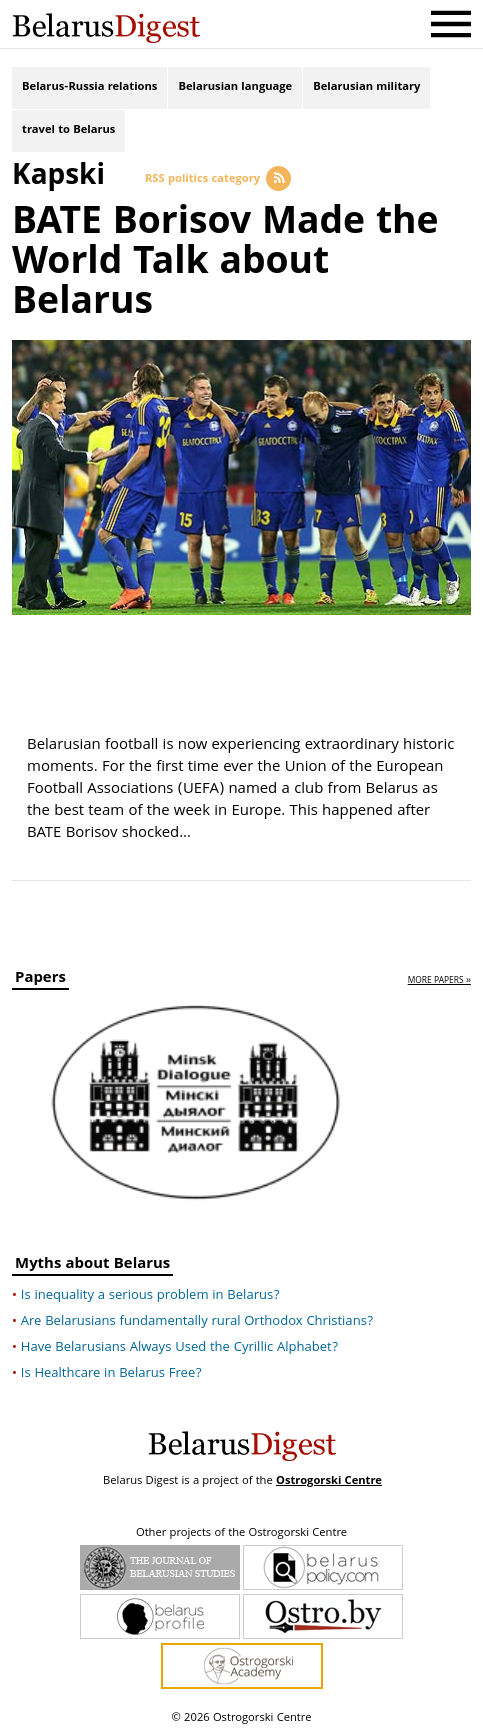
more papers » (439, 981)
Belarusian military (366, 87)
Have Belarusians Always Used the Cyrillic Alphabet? (179, 1348)
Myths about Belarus (92, 1266)
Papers (40, 980)
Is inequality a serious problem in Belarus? (150, 1296)
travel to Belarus (68, 130)
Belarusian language (235, 87)
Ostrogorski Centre (329, 1481)
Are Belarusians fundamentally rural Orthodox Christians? (197, 1322)
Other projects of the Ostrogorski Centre (241, 1534)
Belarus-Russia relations (89, 87)
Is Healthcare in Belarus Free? (111, 1374)
